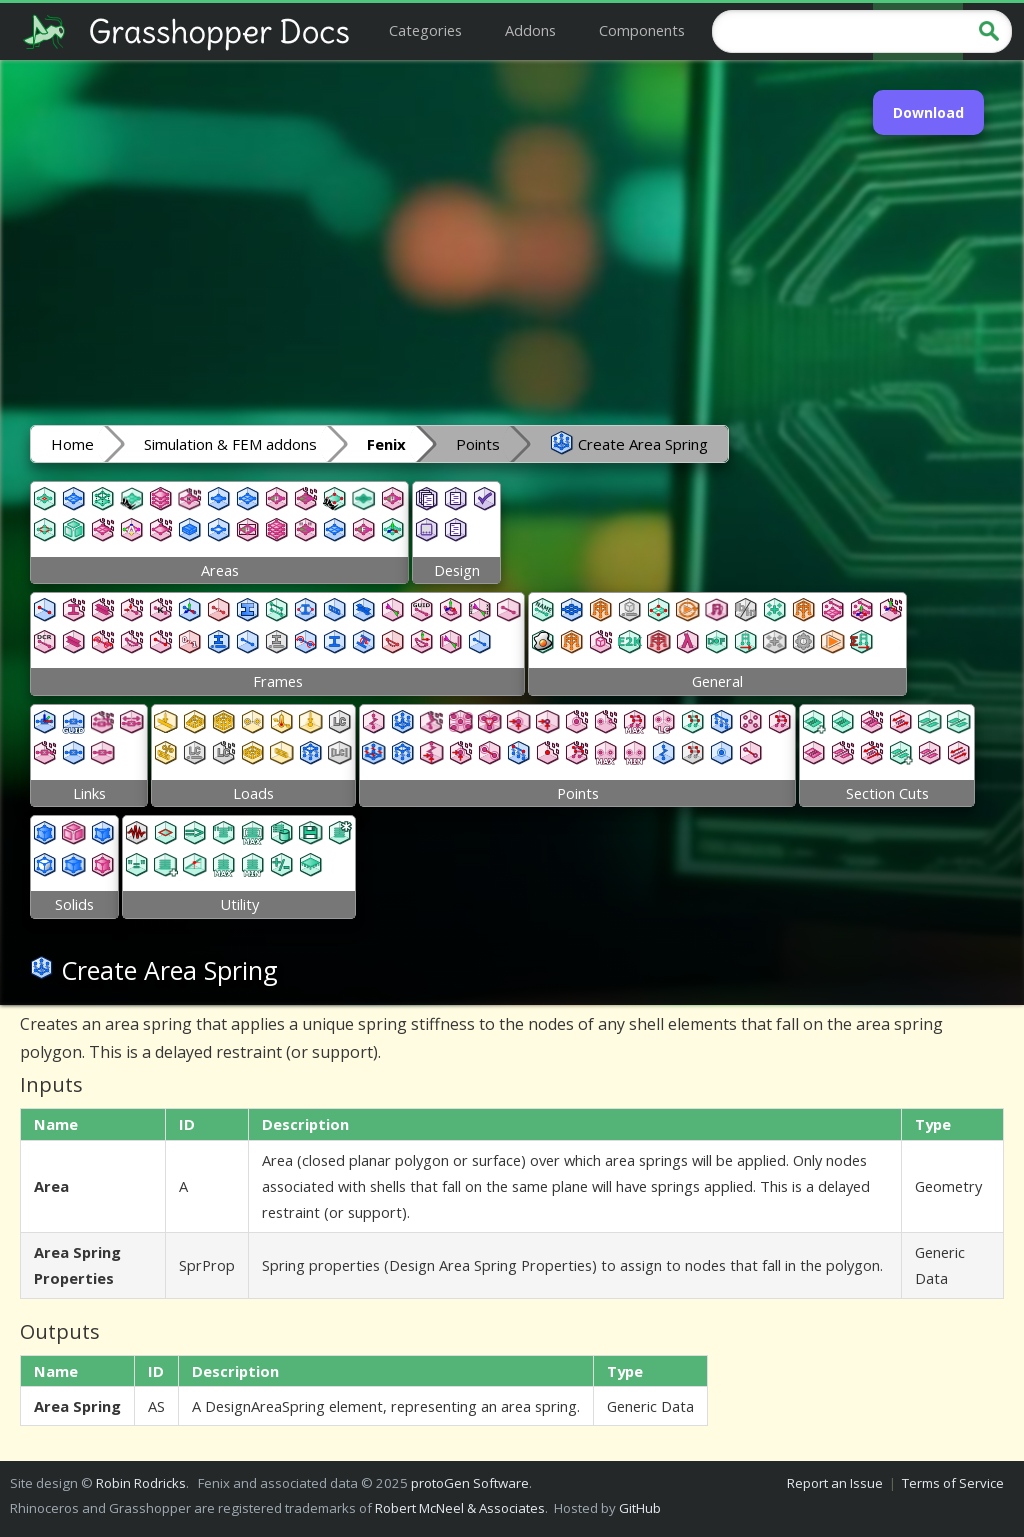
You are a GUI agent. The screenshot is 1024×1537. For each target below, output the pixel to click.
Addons (530, 30)
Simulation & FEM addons (230, 444)
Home (72, 444)
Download (928, 112)
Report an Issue (835, 1483)
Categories (425, 30)
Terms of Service (953, 1483)
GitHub (640, 1508)
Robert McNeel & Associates (460, 1508)
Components (642, 30)
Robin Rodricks (141, 1483)
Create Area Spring (629, 443)
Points (478, 444)
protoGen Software (470, 1483)
